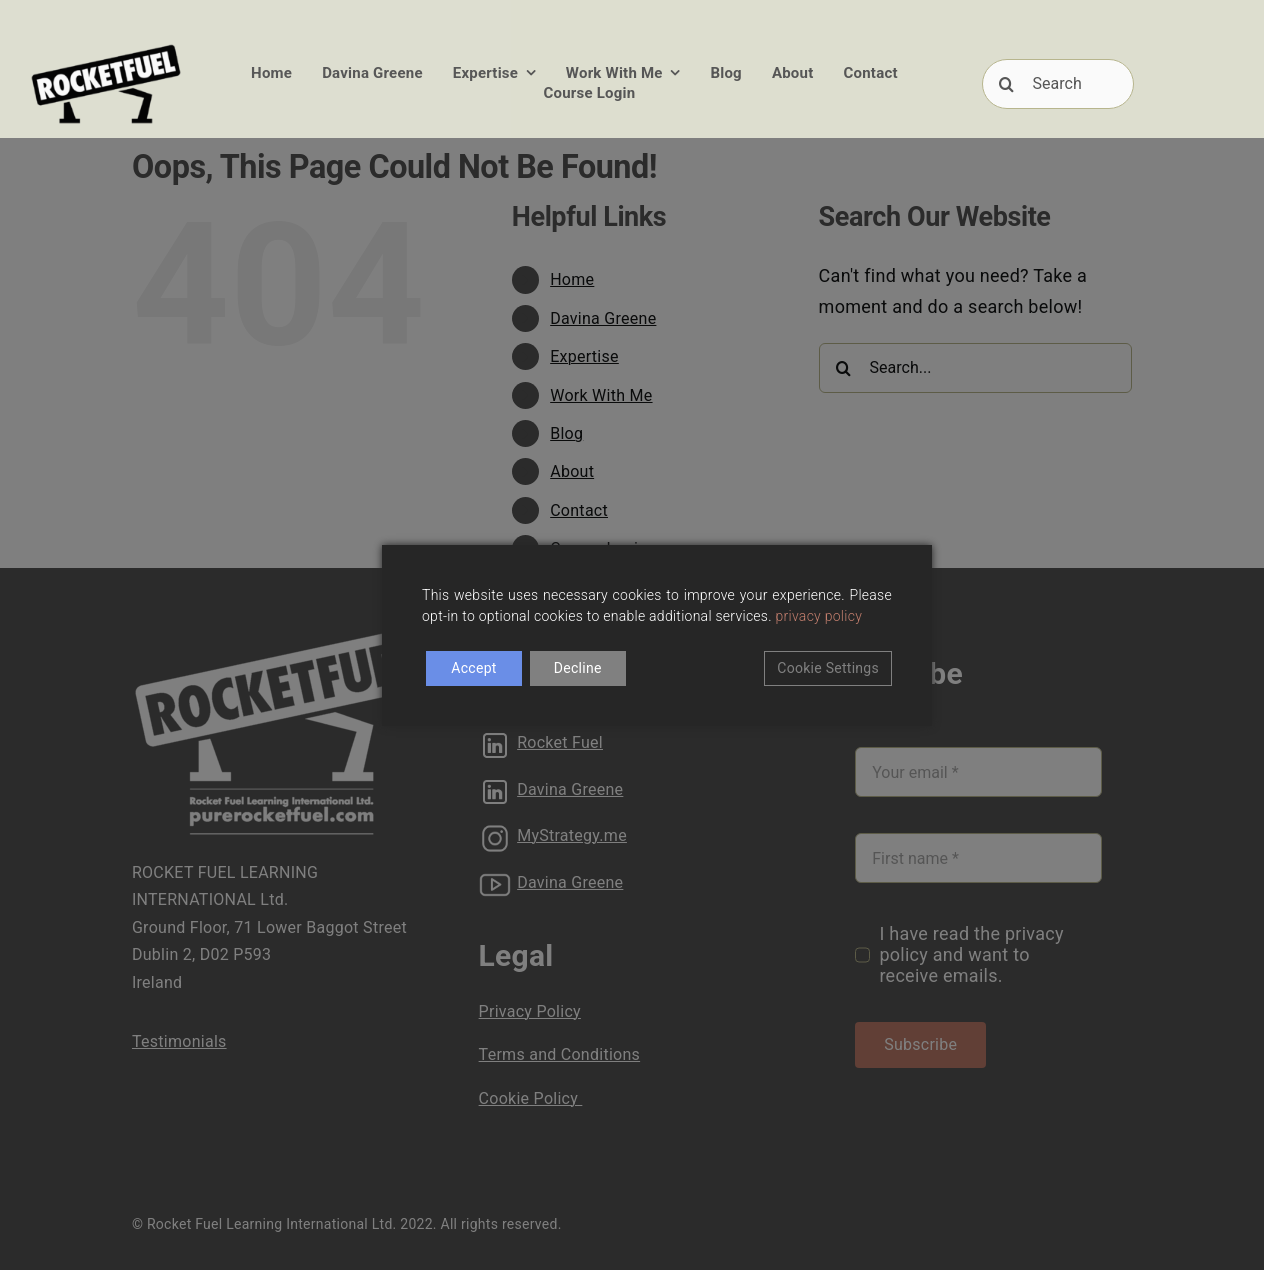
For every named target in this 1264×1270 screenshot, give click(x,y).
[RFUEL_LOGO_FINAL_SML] (106, 48)
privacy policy (819, 616)
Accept (473, 668)
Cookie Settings (828, 668)
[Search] (1058, 84)
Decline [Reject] (578, 668)
